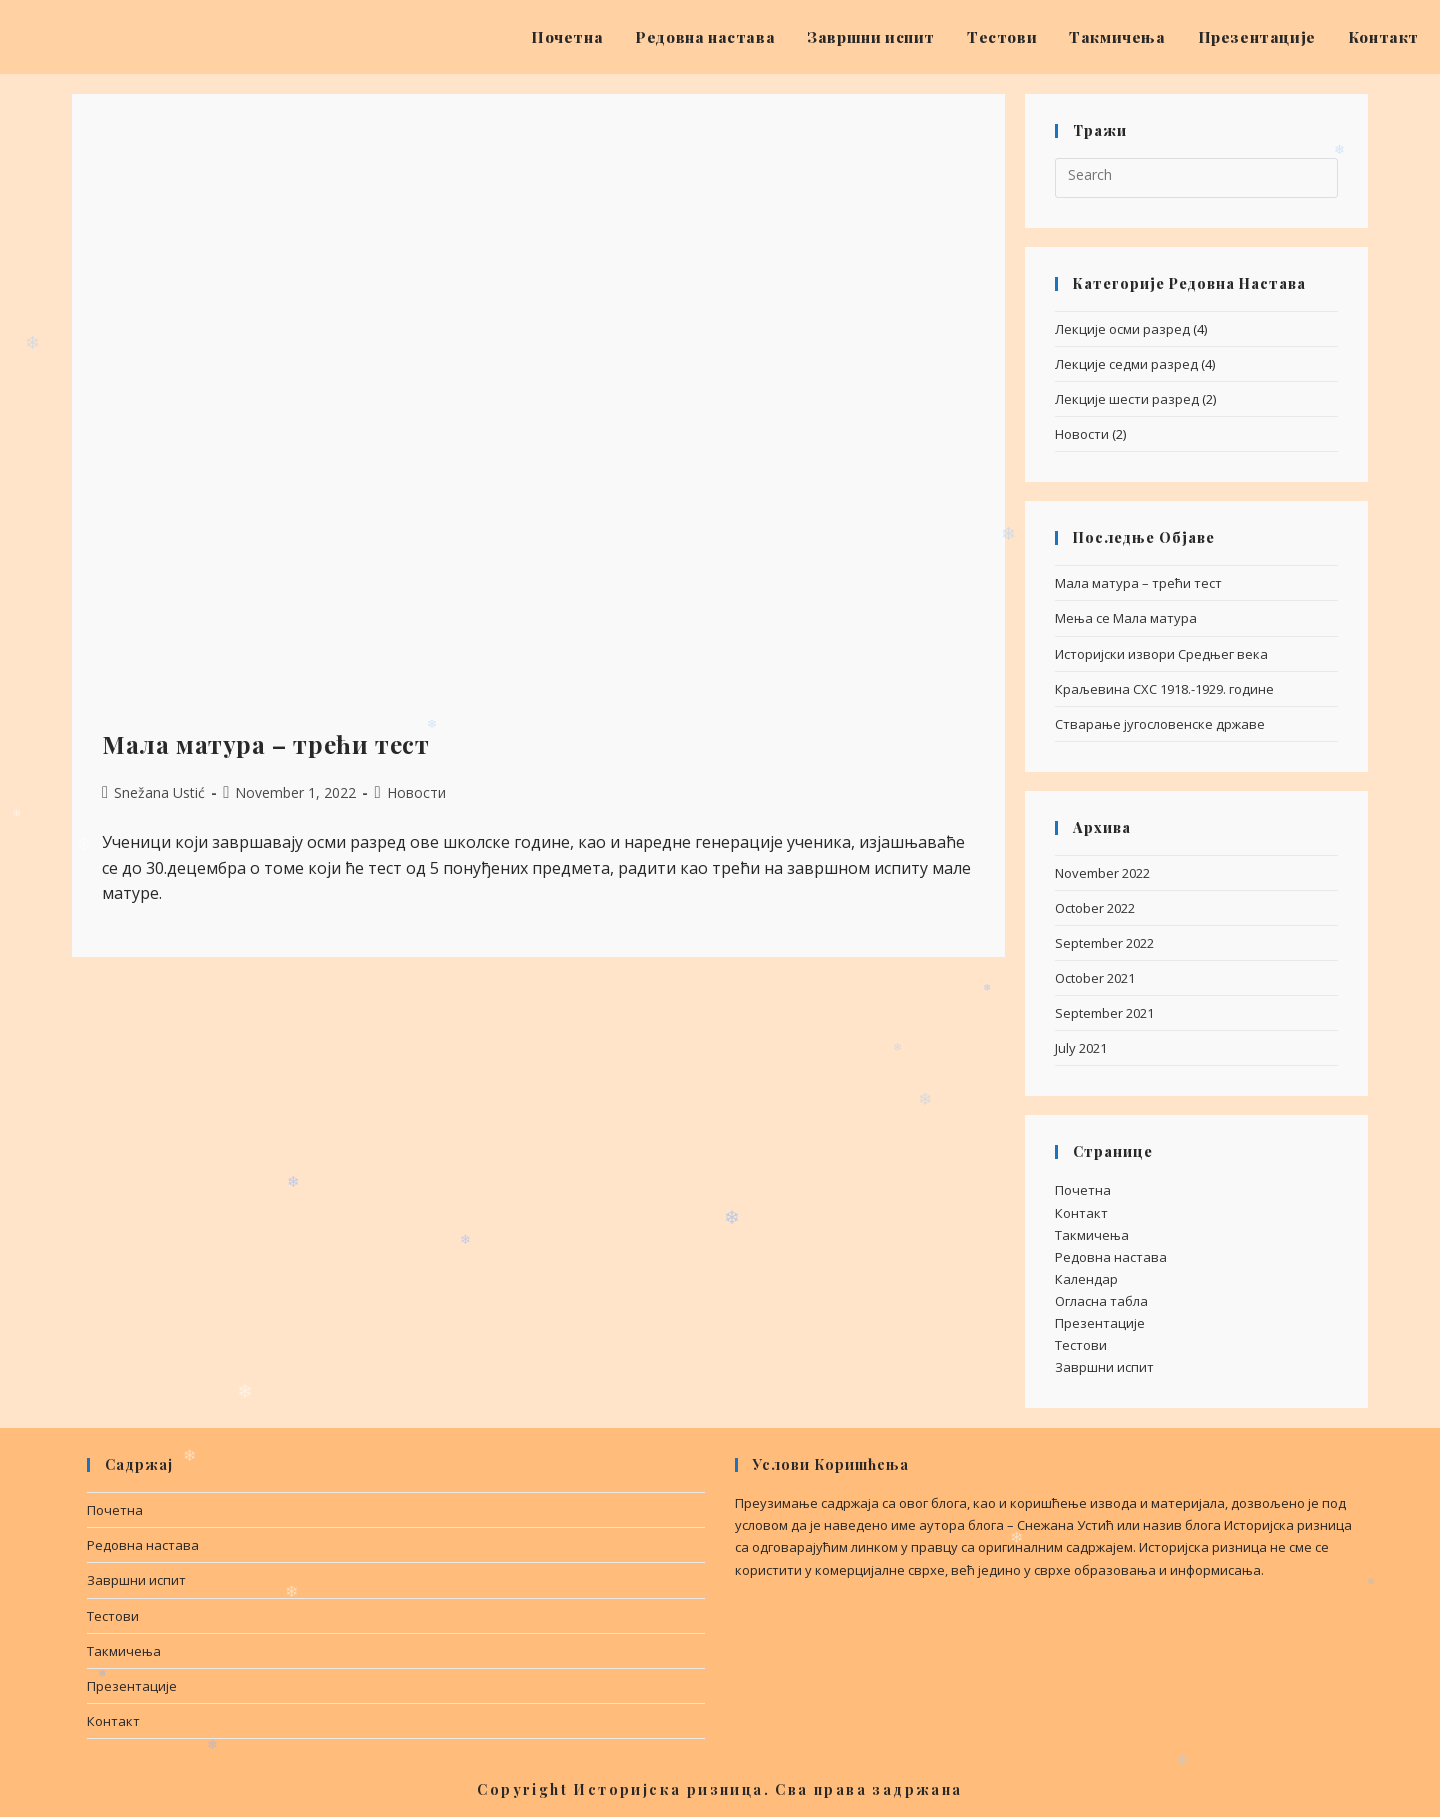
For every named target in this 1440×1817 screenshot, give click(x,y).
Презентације (1100, 1323)
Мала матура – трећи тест (265, 744)
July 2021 (1081, 1048)
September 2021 (1104, 1013)
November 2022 (1102, 873)
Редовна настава (1111, 1257)
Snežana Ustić (159, 792)
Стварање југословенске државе (1160, 724)
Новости (416, 792)
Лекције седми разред (1126, 364)
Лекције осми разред (1122, 329)
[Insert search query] (1196, 178)
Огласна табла (1101, 1301)
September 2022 (1104, 943)
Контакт (1081, 1213)
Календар (1086, 1279)
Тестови (1081, 1345)
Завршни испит (1104, 1367)
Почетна (1083, 1190)
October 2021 (1095, 978)
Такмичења (1092, 1235)
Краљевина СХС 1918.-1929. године (1164, 689)
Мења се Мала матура (1126, 618)
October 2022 (1095, 908)
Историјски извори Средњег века (1161, 654)
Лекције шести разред (1127, 399)
